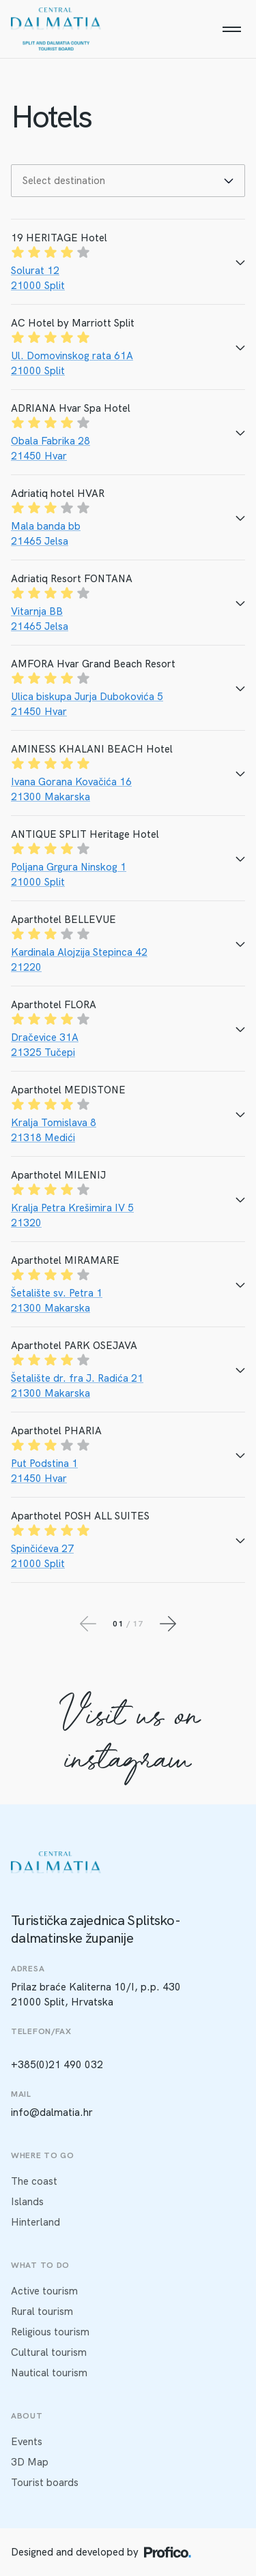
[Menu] (231, 29)
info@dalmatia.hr (52, 2112)
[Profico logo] (167, 2552)
